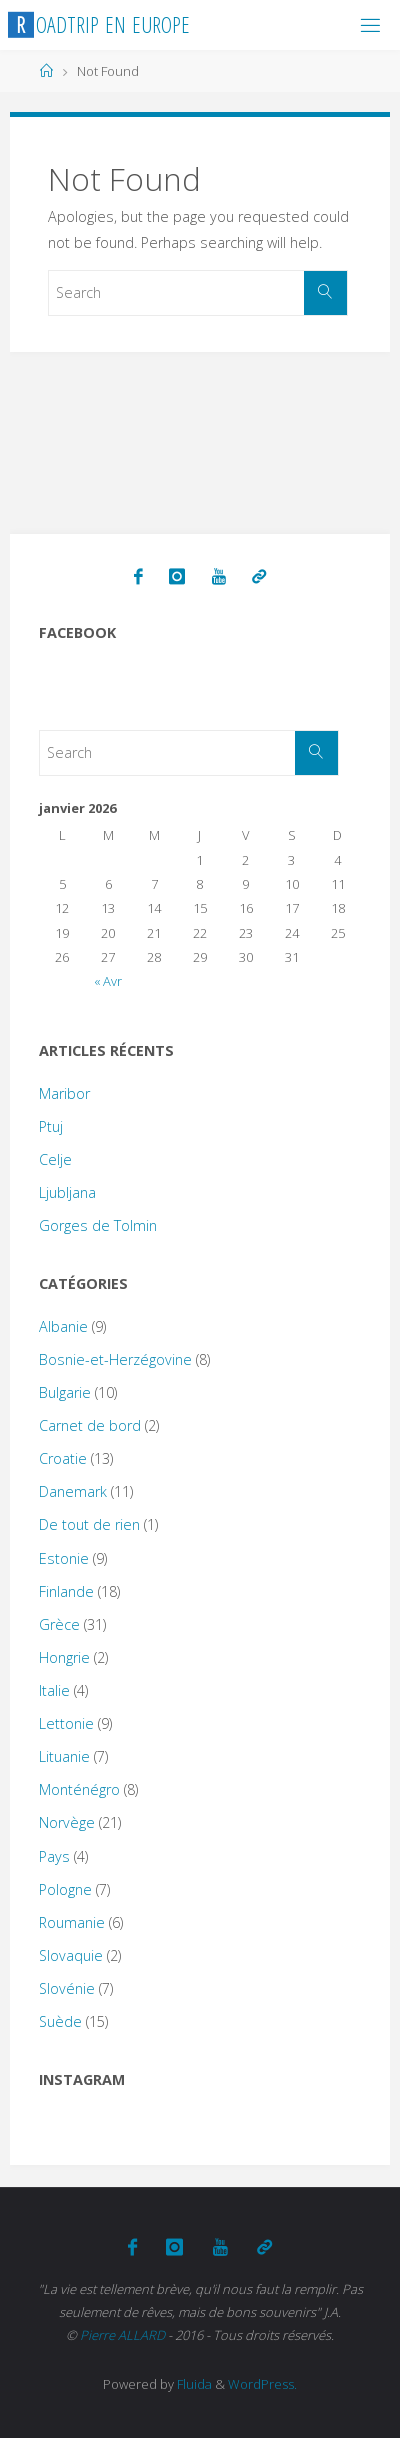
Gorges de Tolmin (98, 1225)
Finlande (66, 1591)
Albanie (63, 1326)
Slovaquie (71, 1955)
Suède (60, 2021)
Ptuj (51, 1126)
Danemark (73, 1491)
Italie (54, 1690)
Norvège (67, 1822)
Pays (54, 1856)
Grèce (59, 1624)
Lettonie (66, 1723)
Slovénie (67, 1988)
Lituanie (64, 1756)
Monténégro (79, 1789)
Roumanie (72, 1922)
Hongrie (64, 1657)
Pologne (65, 1889)
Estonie (64, 1558)
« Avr (108, 981)
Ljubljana (67, 1192)
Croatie (63, 1458)
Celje (55, 1159)
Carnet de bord (90, 1425)
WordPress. (262, 2384)
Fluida (193, 2384)
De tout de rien (89, 1524)
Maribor (64, 1093)
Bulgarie (65, 1392)
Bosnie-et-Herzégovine (115, 1359)
